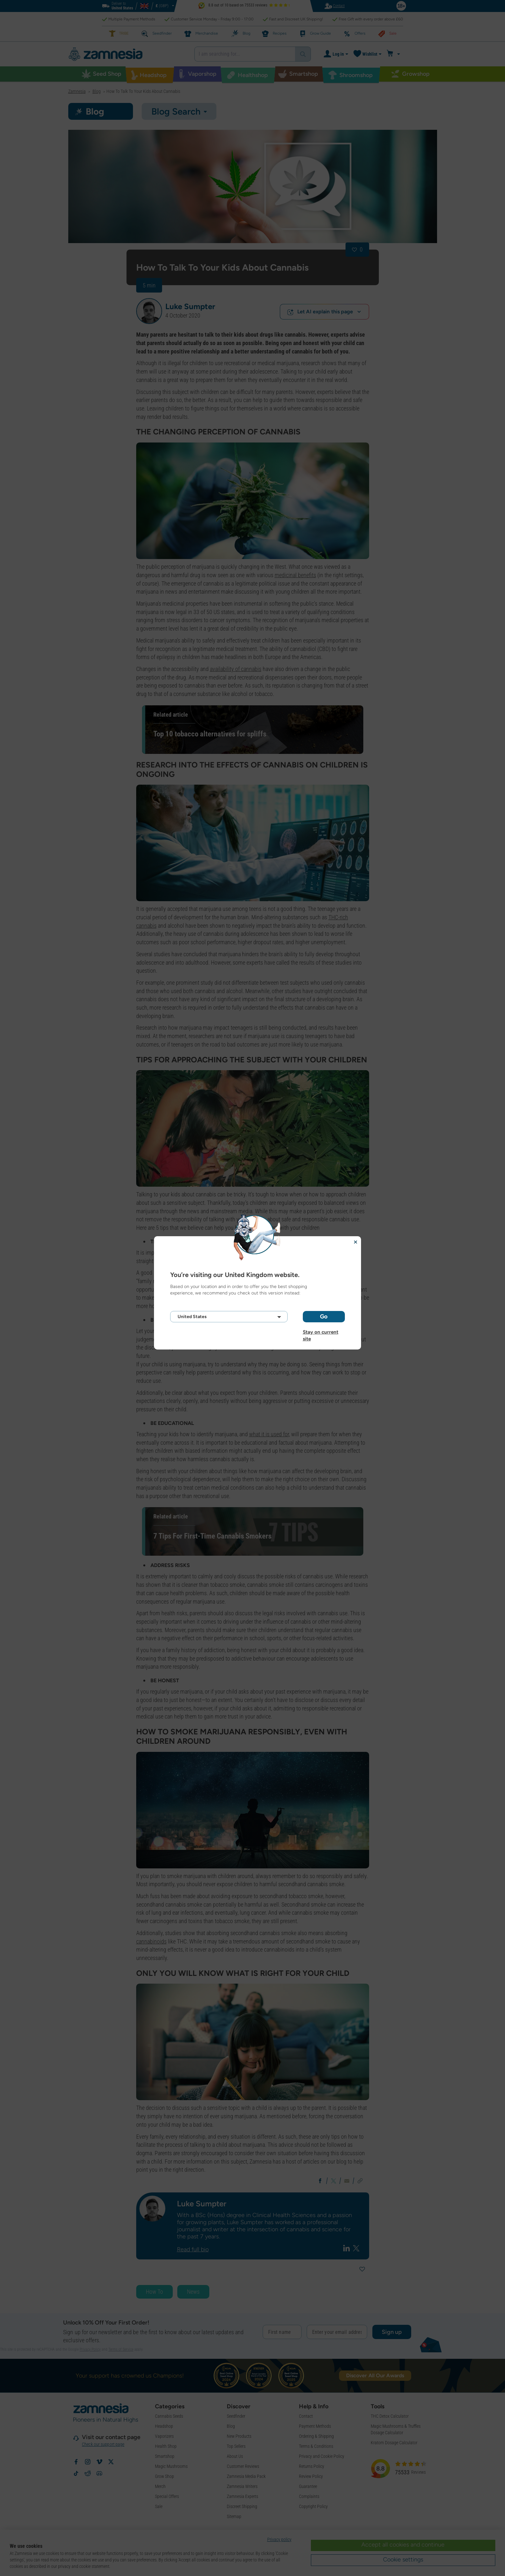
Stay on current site (320, 1332)
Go (323, 1316)
